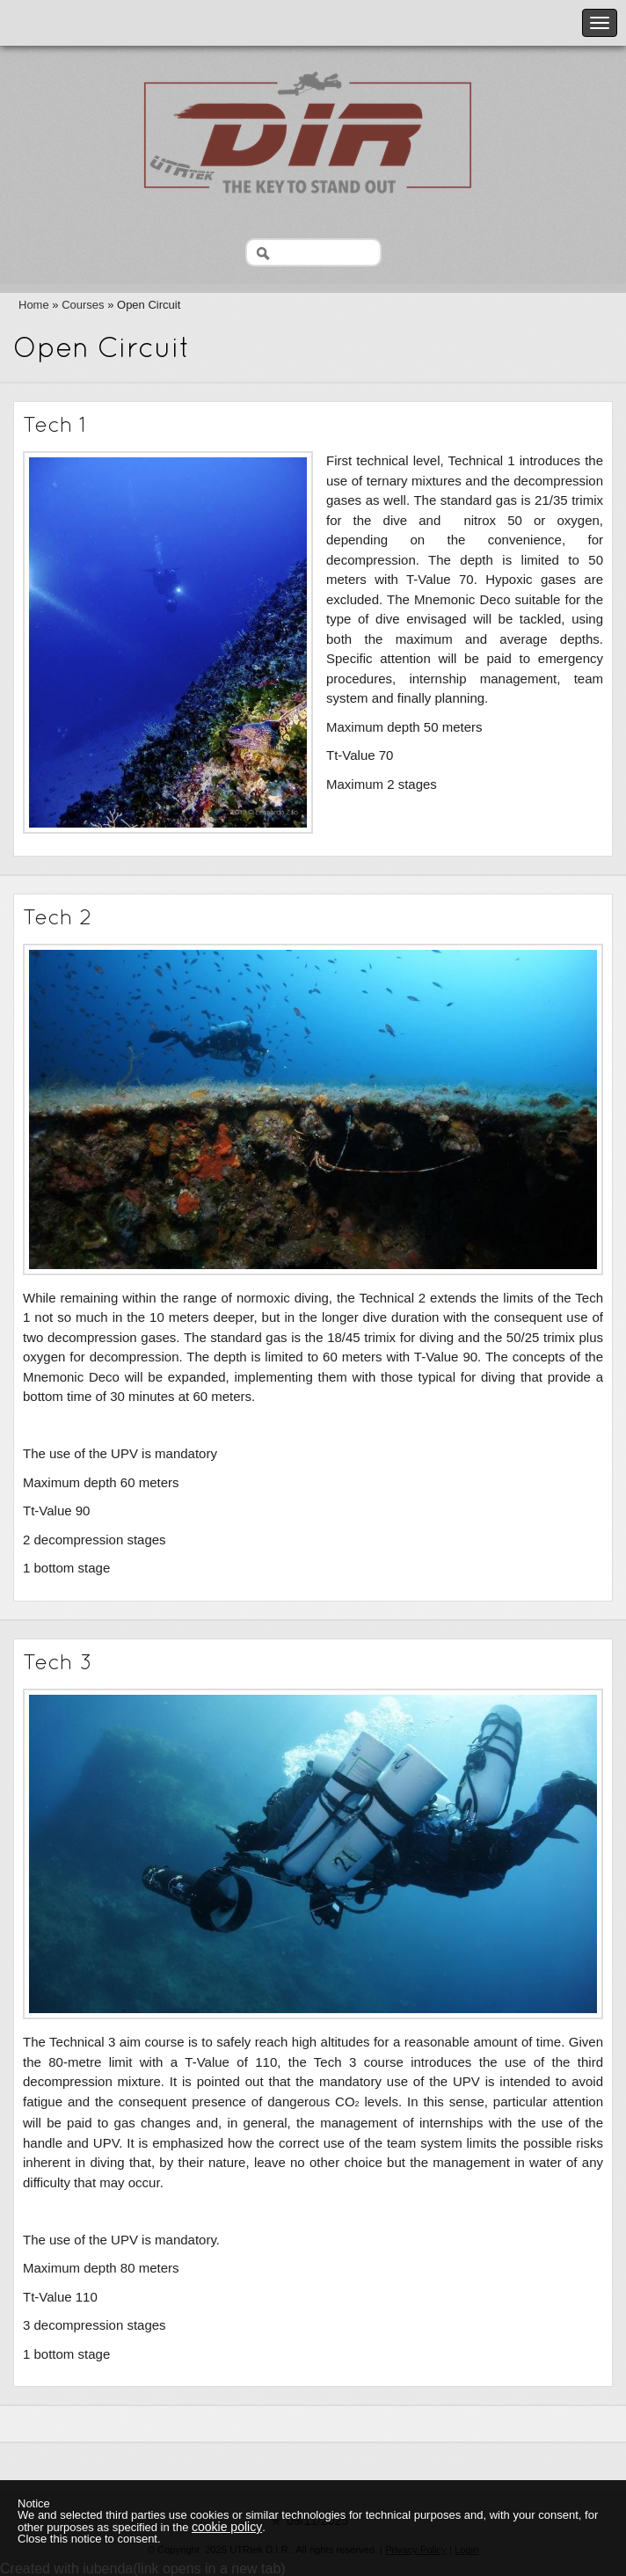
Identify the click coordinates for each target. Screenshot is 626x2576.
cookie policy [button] (227, 2527)
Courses (83, 304)
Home (33, 304)
